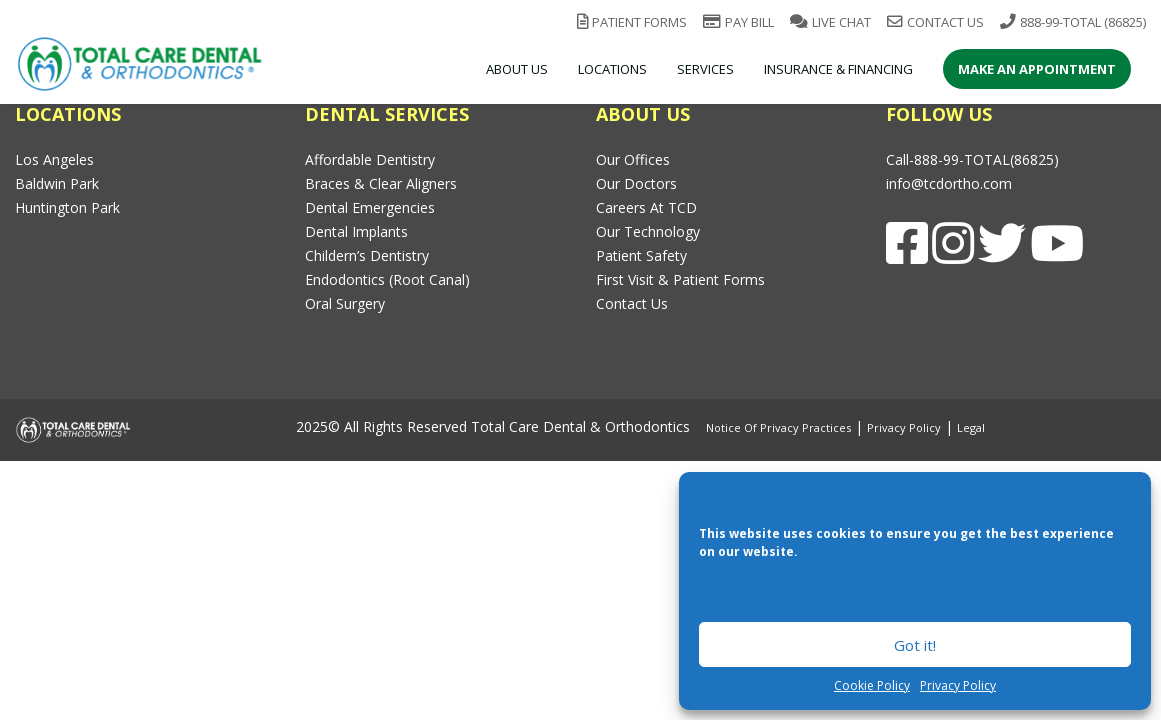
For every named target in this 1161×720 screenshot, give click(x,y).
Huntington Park (67, 207)
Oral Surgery (345, 303)
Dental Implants (356, 231)
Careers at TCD (646, 207)
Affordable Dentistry (370, 159)
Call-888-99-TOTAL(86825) (972, 159)
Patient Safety (641, 255)
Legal (971, 427)
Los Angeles (54, 159)
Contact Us (632, 303)
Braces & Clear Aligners (381, 183)
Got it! (915, 645)
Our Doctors (636, 183)
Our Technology (648, 231)
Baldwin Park (57, 183)
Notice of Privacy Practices (778, 427)
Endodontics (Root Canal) (387, 279)
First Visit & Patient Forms (680, 279)
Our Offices (633, 159)
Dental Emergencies (370, 207)
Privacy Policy (958, 685)
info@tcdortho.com (949, 183)
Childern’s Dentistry (367, 255)
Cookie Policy (872, 685)
